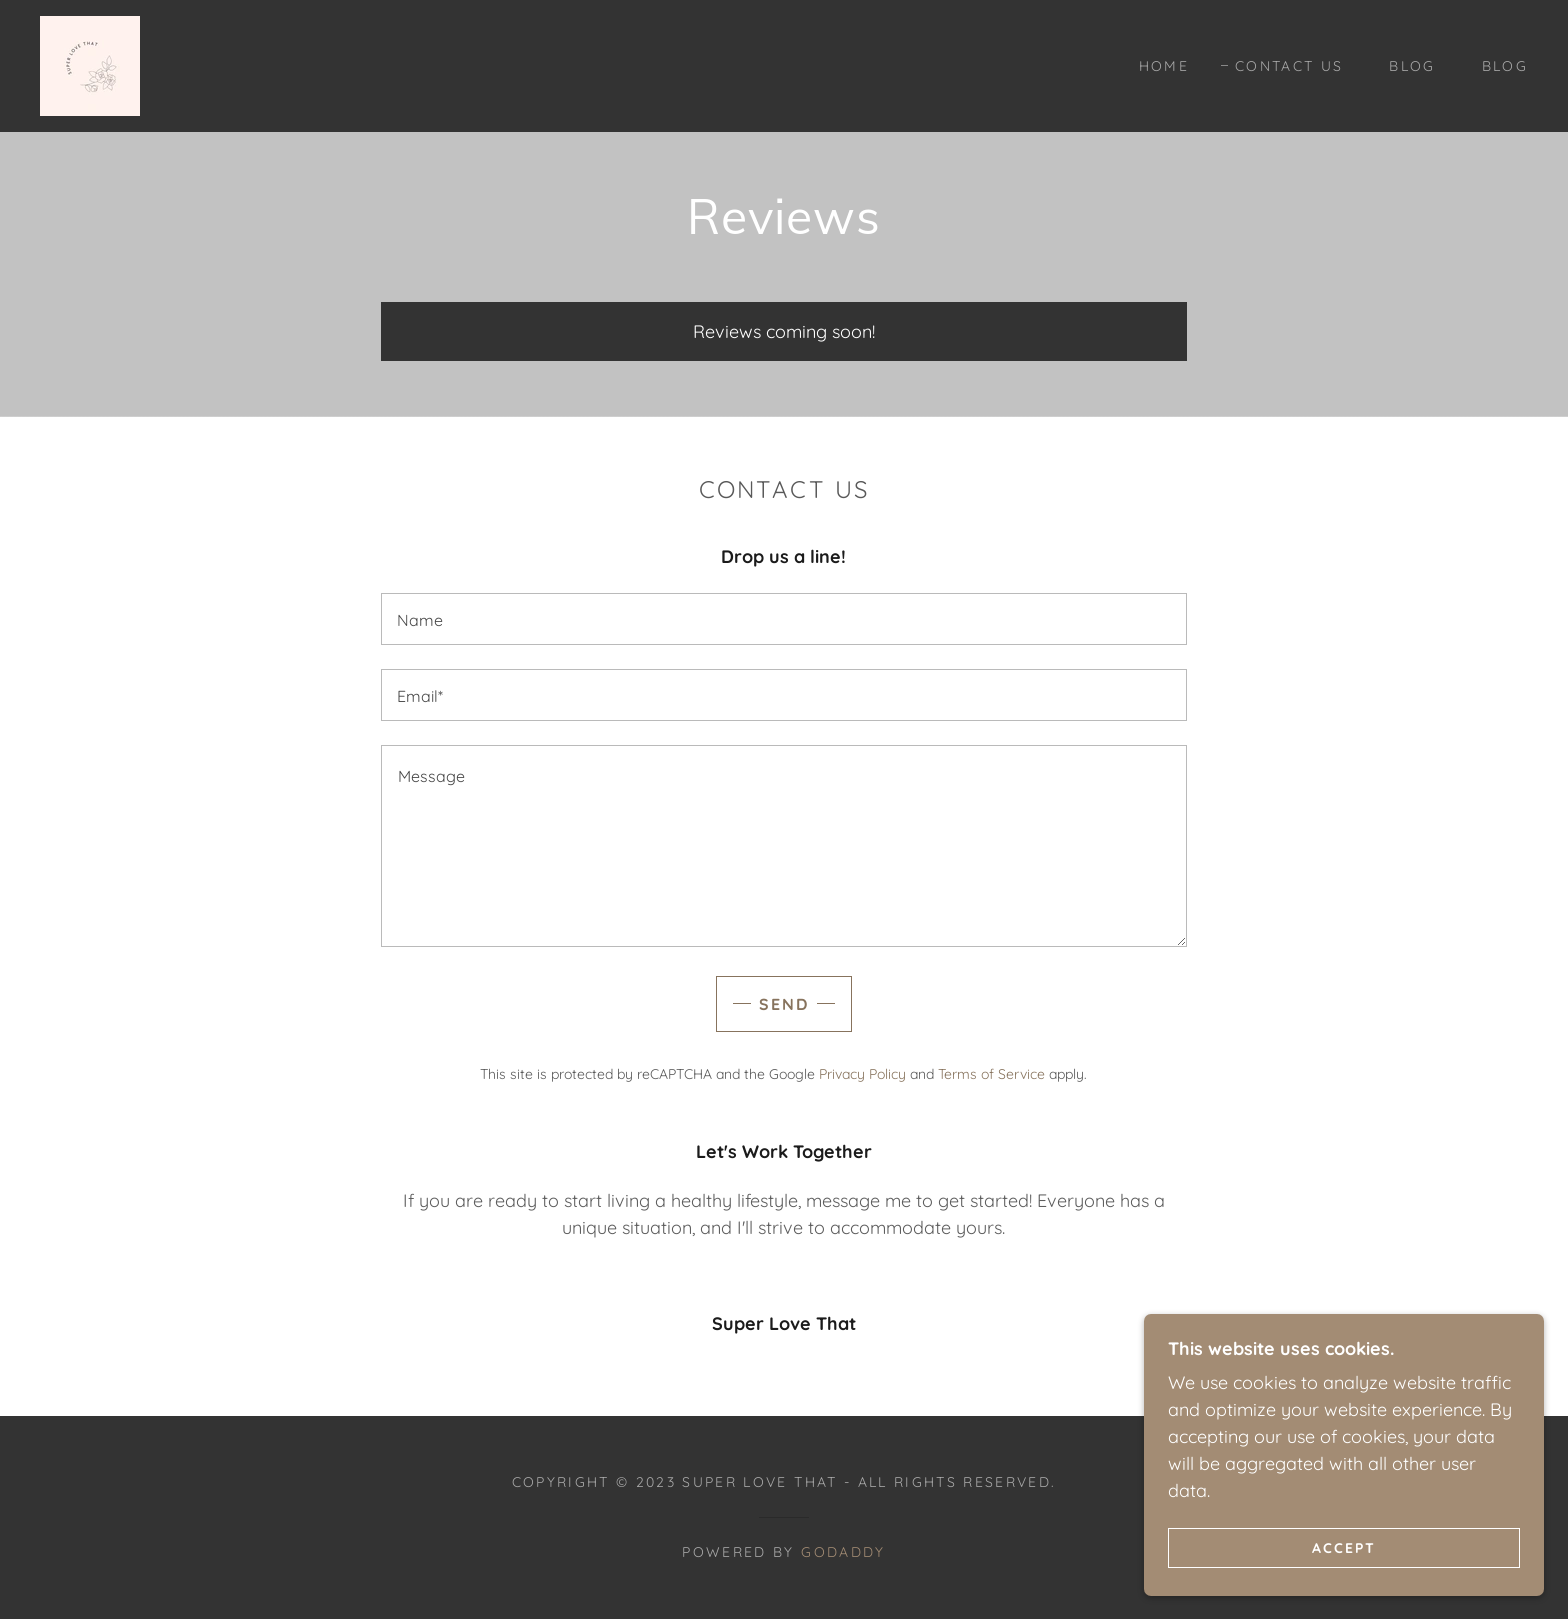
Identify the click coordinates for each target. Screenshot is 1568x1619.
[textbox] (783, 619)
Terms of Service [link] (991, 1074)
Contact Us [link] (1289, 66)
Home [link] (1164, 66)
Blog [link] (1412, 66)
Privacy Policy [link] (862, 1074)
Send (784, 1004)
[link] (90, 64)
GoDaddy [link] (843, 1552)
